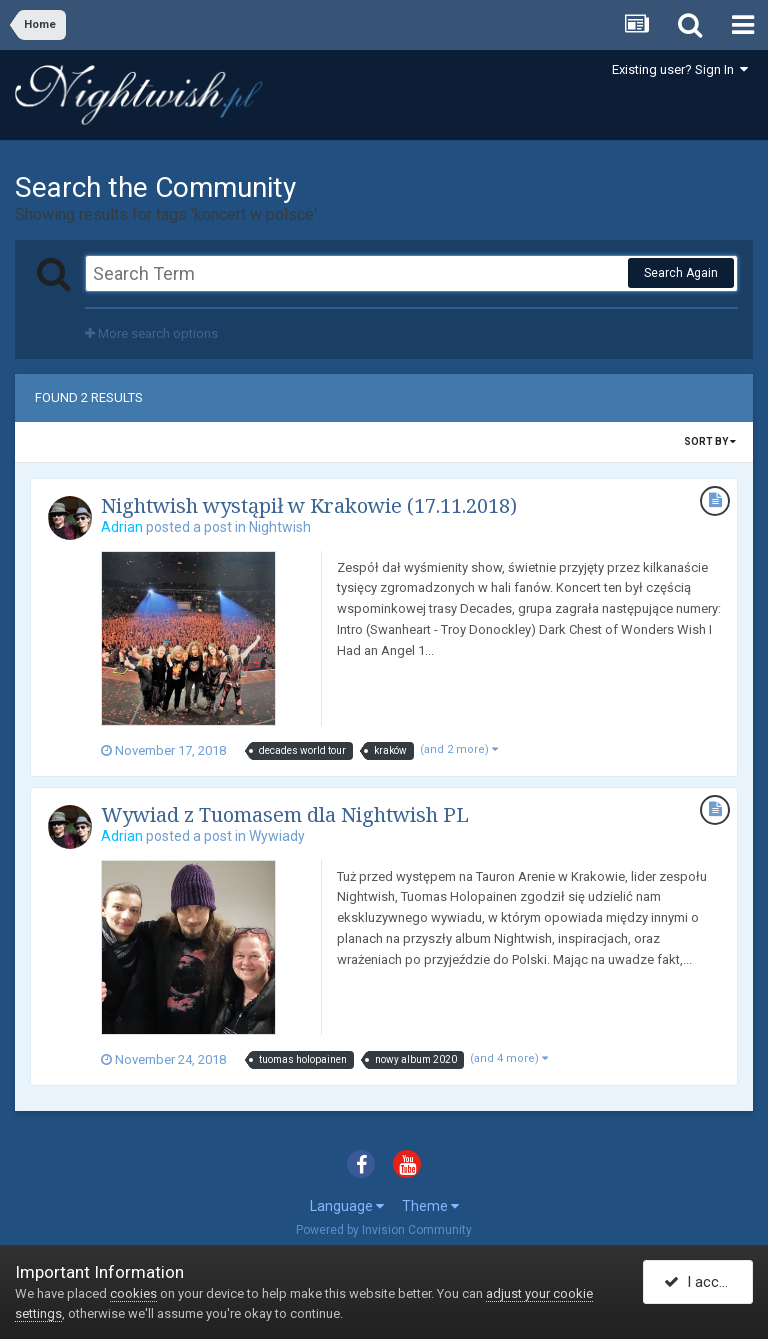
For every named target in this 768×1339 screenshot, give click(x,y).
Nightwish (280, 527)
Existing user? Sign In (680, 69)
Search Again (681, 273)
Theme (430, 1206)
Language (347, 1206)
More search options (151, 333)
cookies (133, 1293)
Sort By (710, 441)
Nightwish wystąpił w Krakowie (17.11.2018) (309, 505)
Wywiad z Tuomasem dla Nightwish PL (285, 814)
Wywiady (277, 836)
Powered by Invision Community (384, 1230)
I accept (702, 1282)
